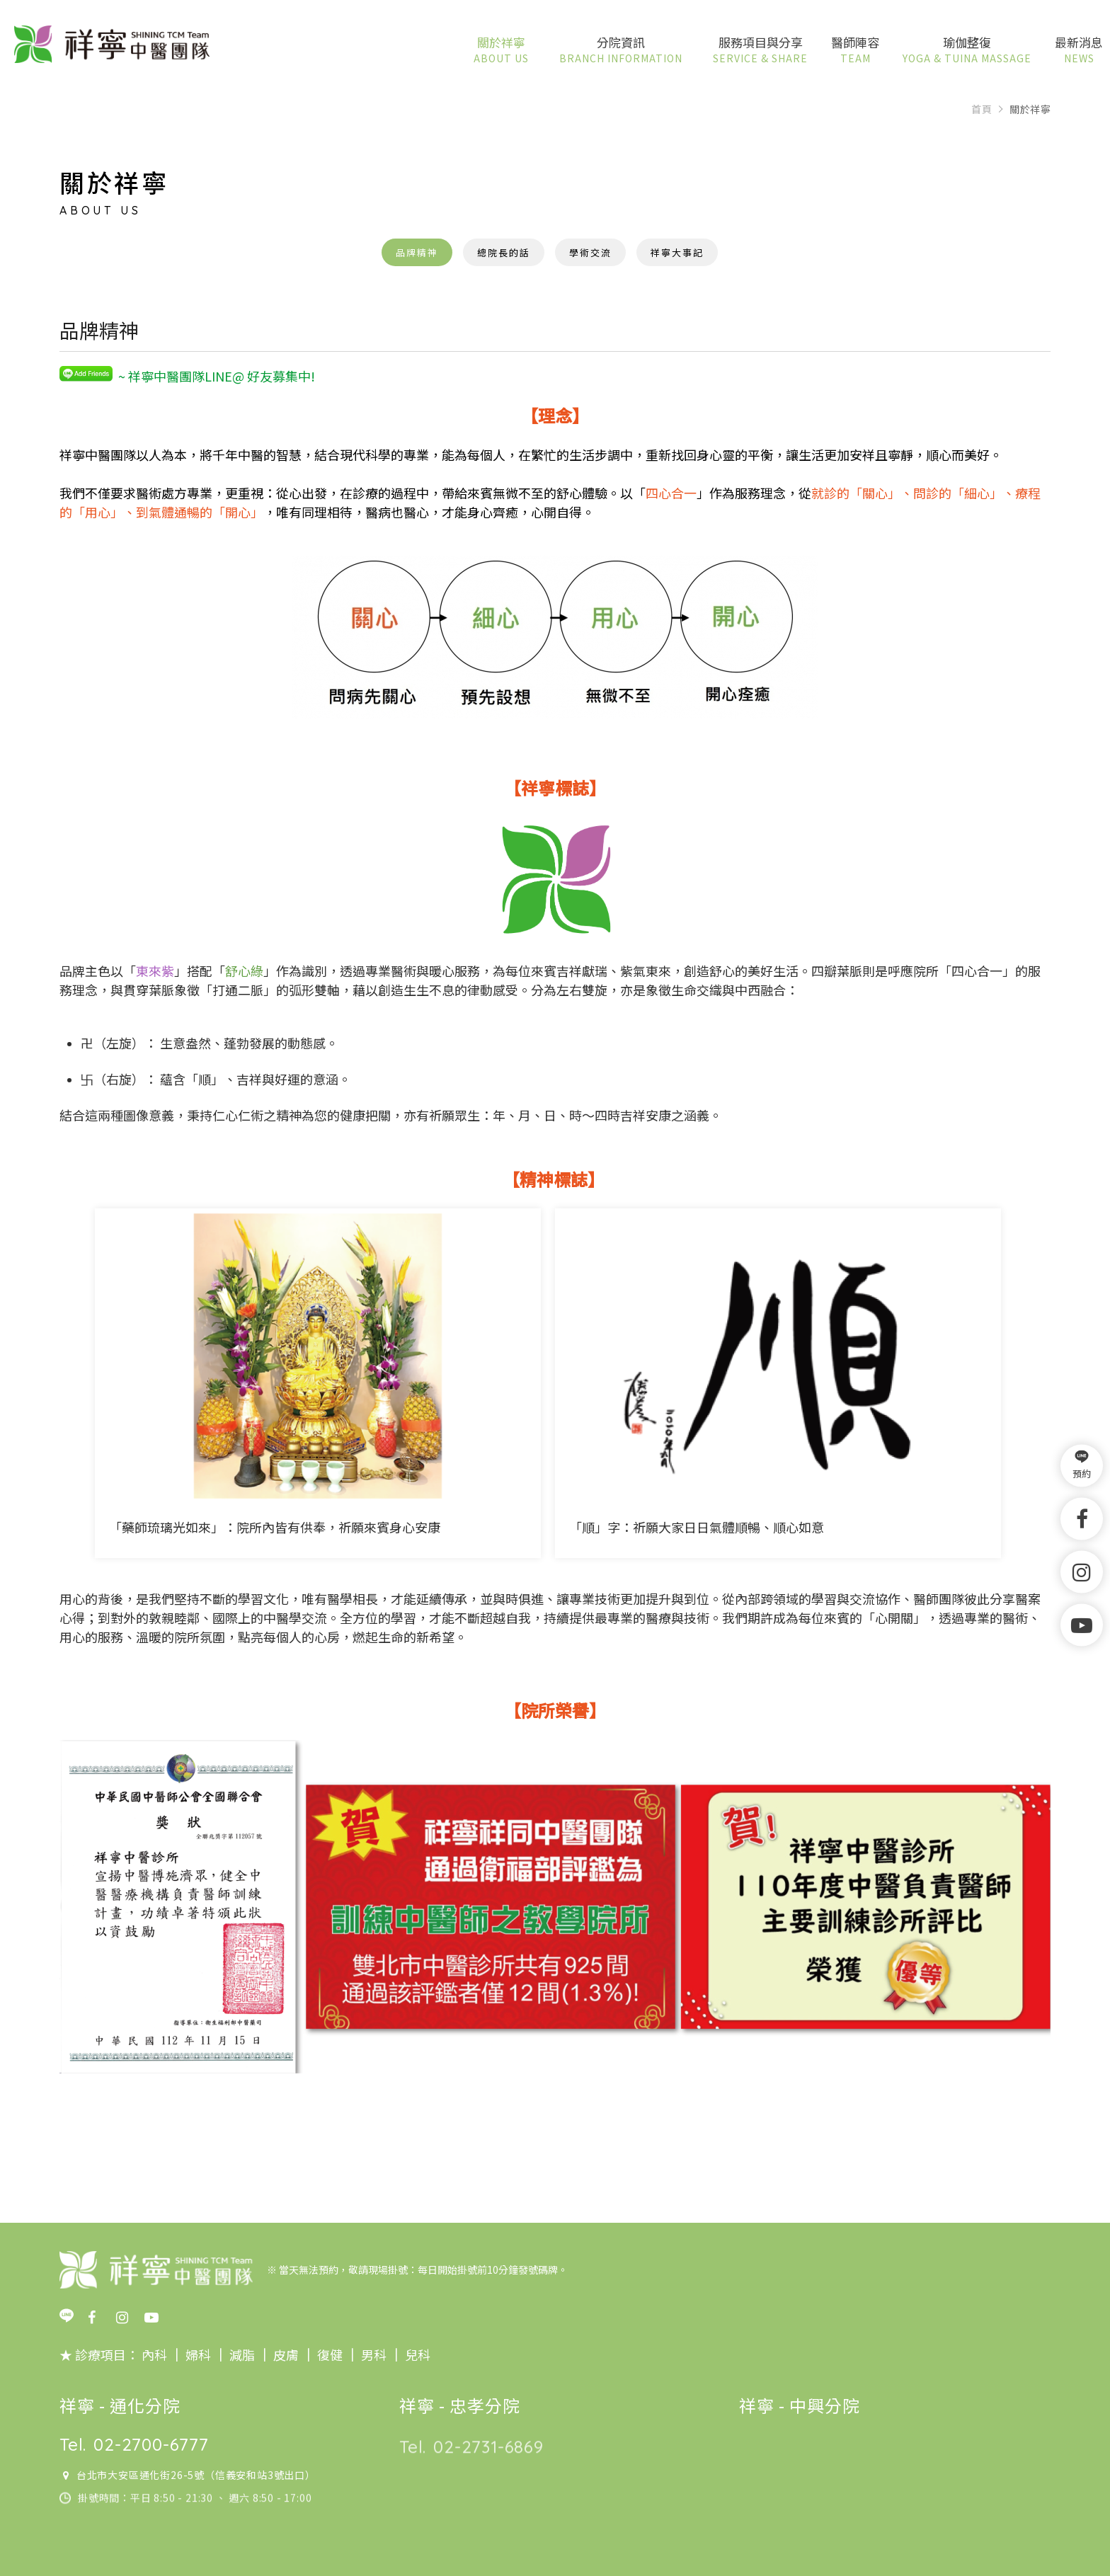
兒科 (416, 2354)
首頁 (981, 109)
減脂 (241, 2354)
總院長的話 (503, 252)
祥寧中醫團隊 (112, 45)
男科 (372, 2354)
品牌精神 (417, 252)
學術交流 (590, 252)
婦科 (198, 2354)
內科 (154, 2354)
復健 (328, 2354)
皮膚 (284, 2354)
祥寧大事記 (677, 252)
